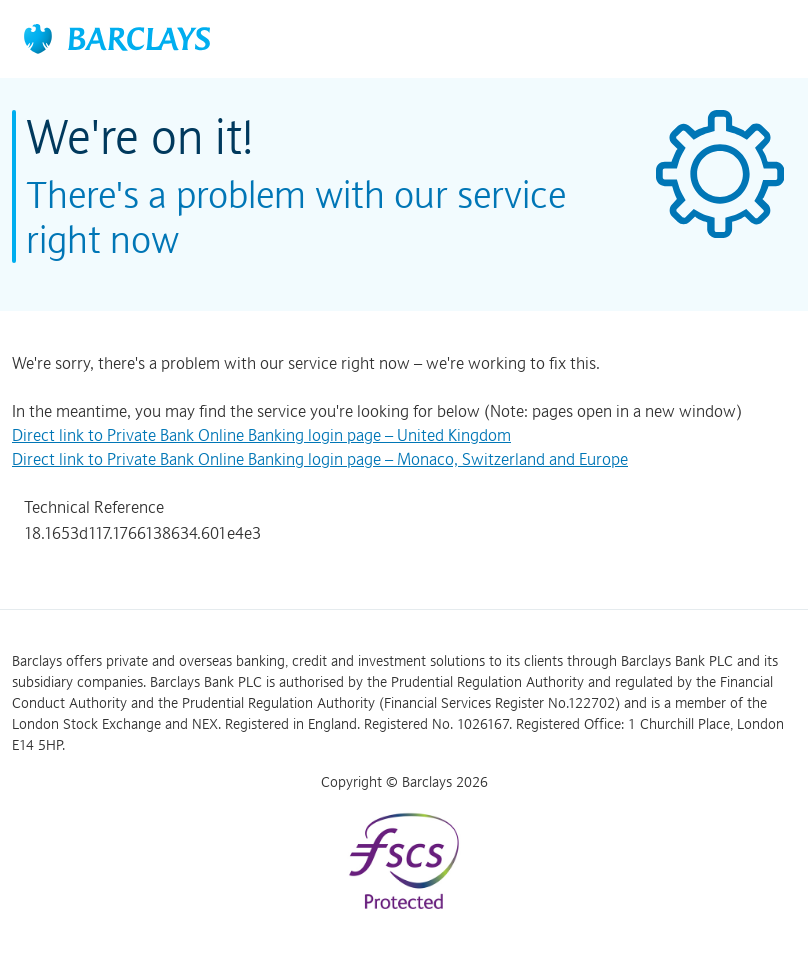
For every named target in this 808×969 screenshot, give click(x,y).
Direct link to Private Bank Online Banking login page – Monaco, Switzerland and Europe (320, 459)
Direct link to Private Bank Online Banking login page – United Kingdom (261, 435)
